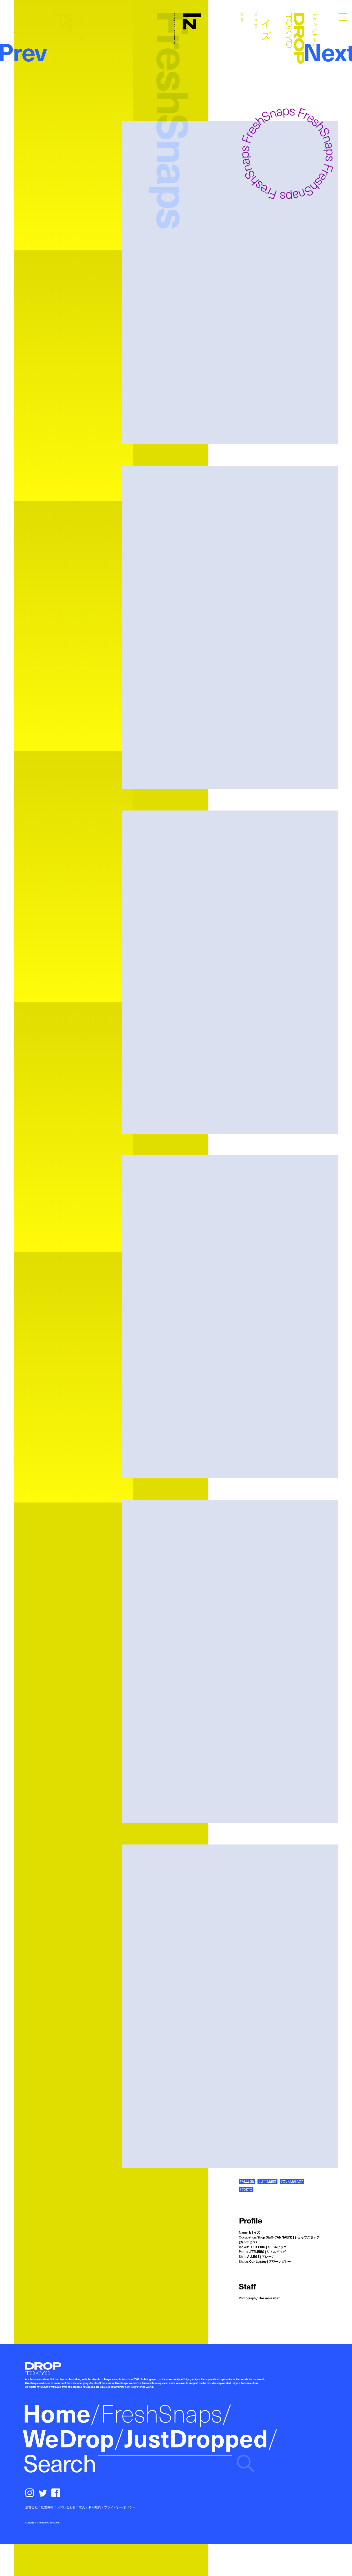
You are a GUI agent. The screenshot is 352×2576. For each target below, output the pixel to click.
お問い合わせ (66, 2507)
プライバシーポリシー (120, 2507)
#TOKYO (246, 2189)
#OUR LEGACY (292, 2181)
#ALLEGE (247, 2181)
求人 (82, 2507)
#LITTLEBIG (267, 2181)
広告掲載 (47, 2507)
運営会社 (31, 2507)
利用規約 (94, 2507)
